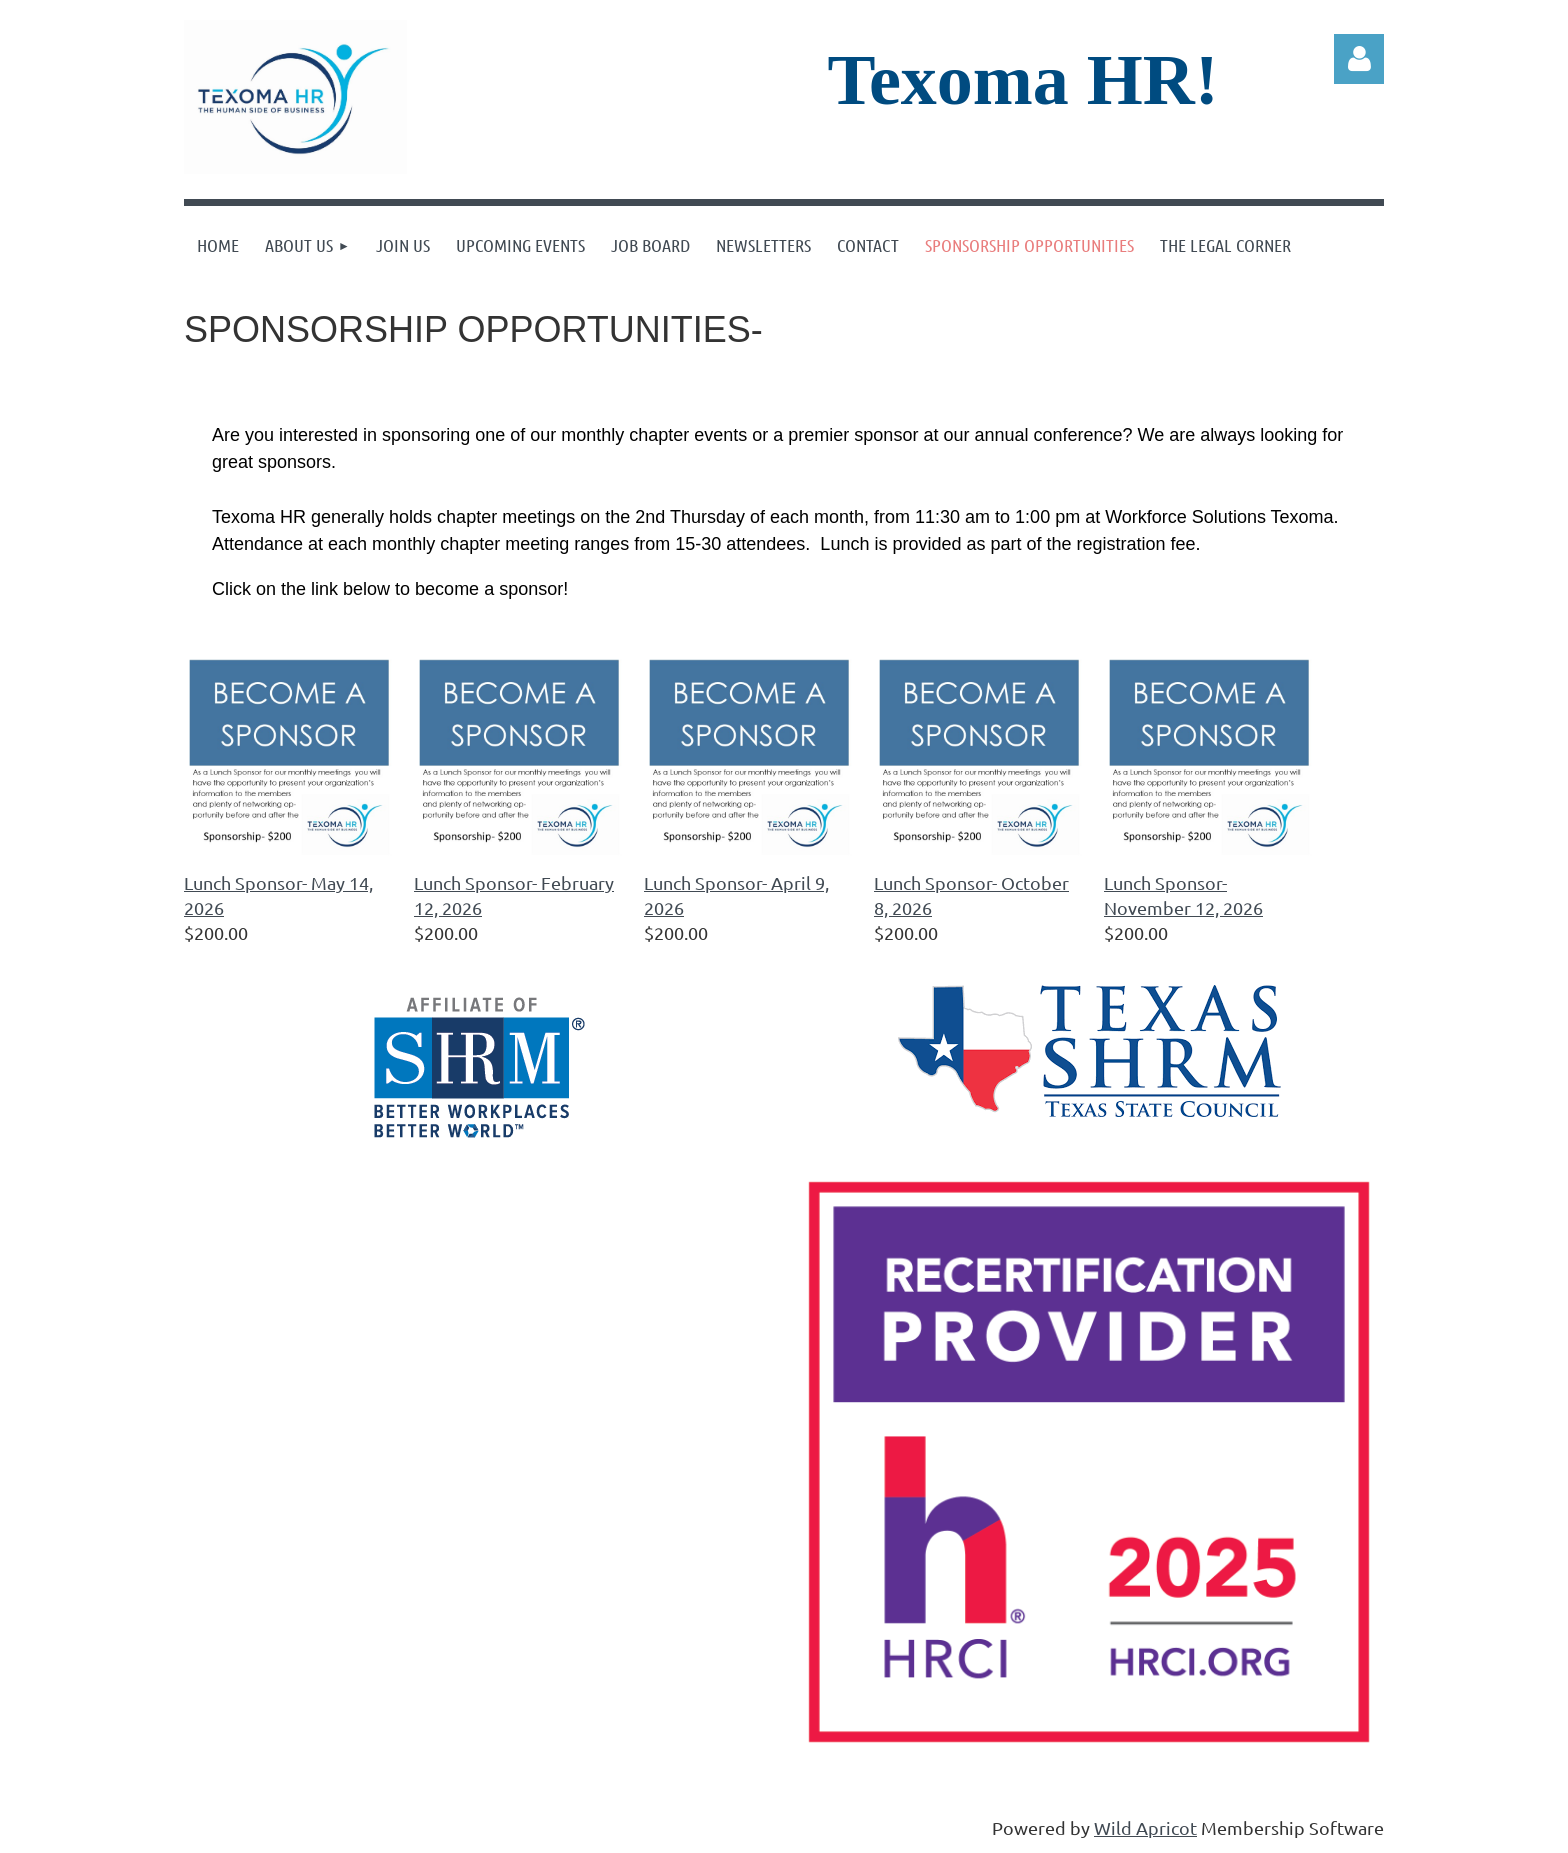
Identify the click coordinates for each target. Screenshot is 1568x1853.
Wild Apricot (1145, 1827)
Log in (1359, 59)
